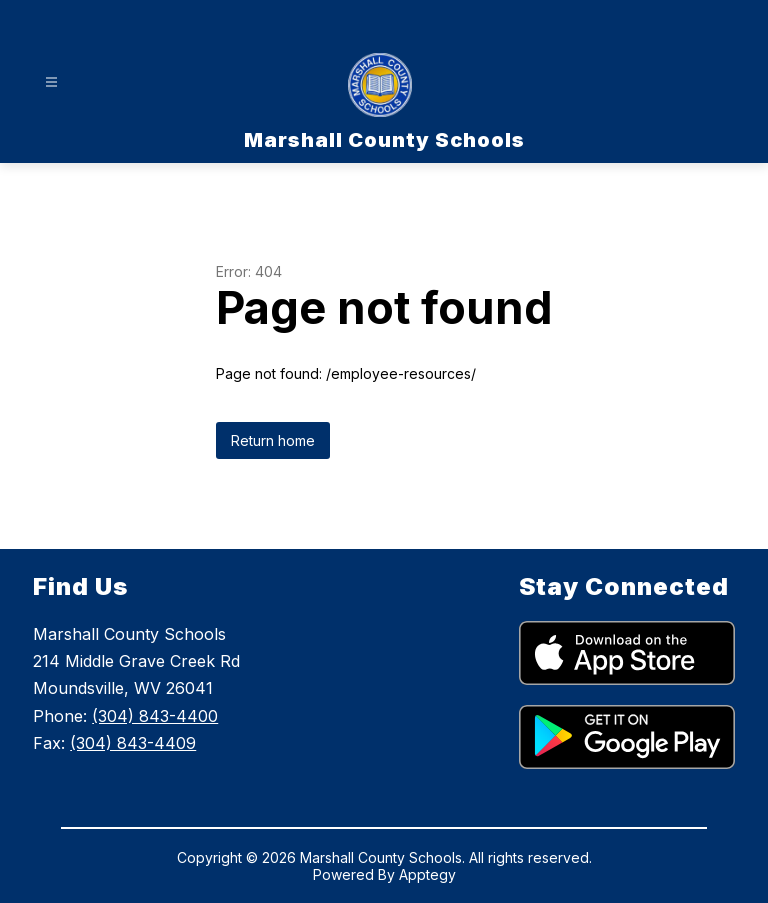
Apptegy (427, 874)
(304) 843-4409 (133, 743)
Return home (273, 440)
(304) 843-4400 (155, 716)
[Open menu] (51, 82)
